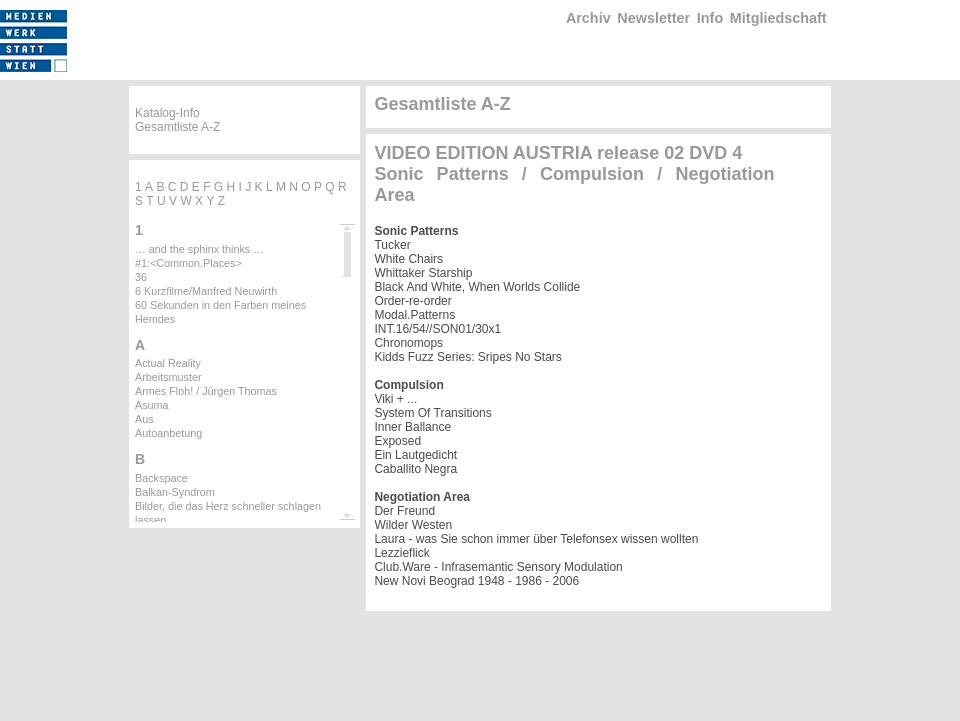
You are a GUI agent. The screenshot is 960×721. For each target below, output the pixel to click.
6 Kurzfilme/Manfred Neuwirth (206, 291)
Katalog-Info (167, 113)
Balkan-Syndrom (175, 492)
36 (141, 277)
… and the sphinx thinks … (199, 249)
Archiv (588, 18)
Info (710, 18)
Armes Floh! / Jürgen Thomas (206, 391)
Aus (144, 419)
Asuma (152, 405)
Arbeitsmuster (168, 377)
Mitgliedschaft (778, 18)
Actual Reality (168, 363)
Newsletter (653, 18)
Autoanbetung (168, 433)
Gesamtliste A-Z (177, 127)
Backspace (161, 478)
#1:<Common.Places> (188, 263)
